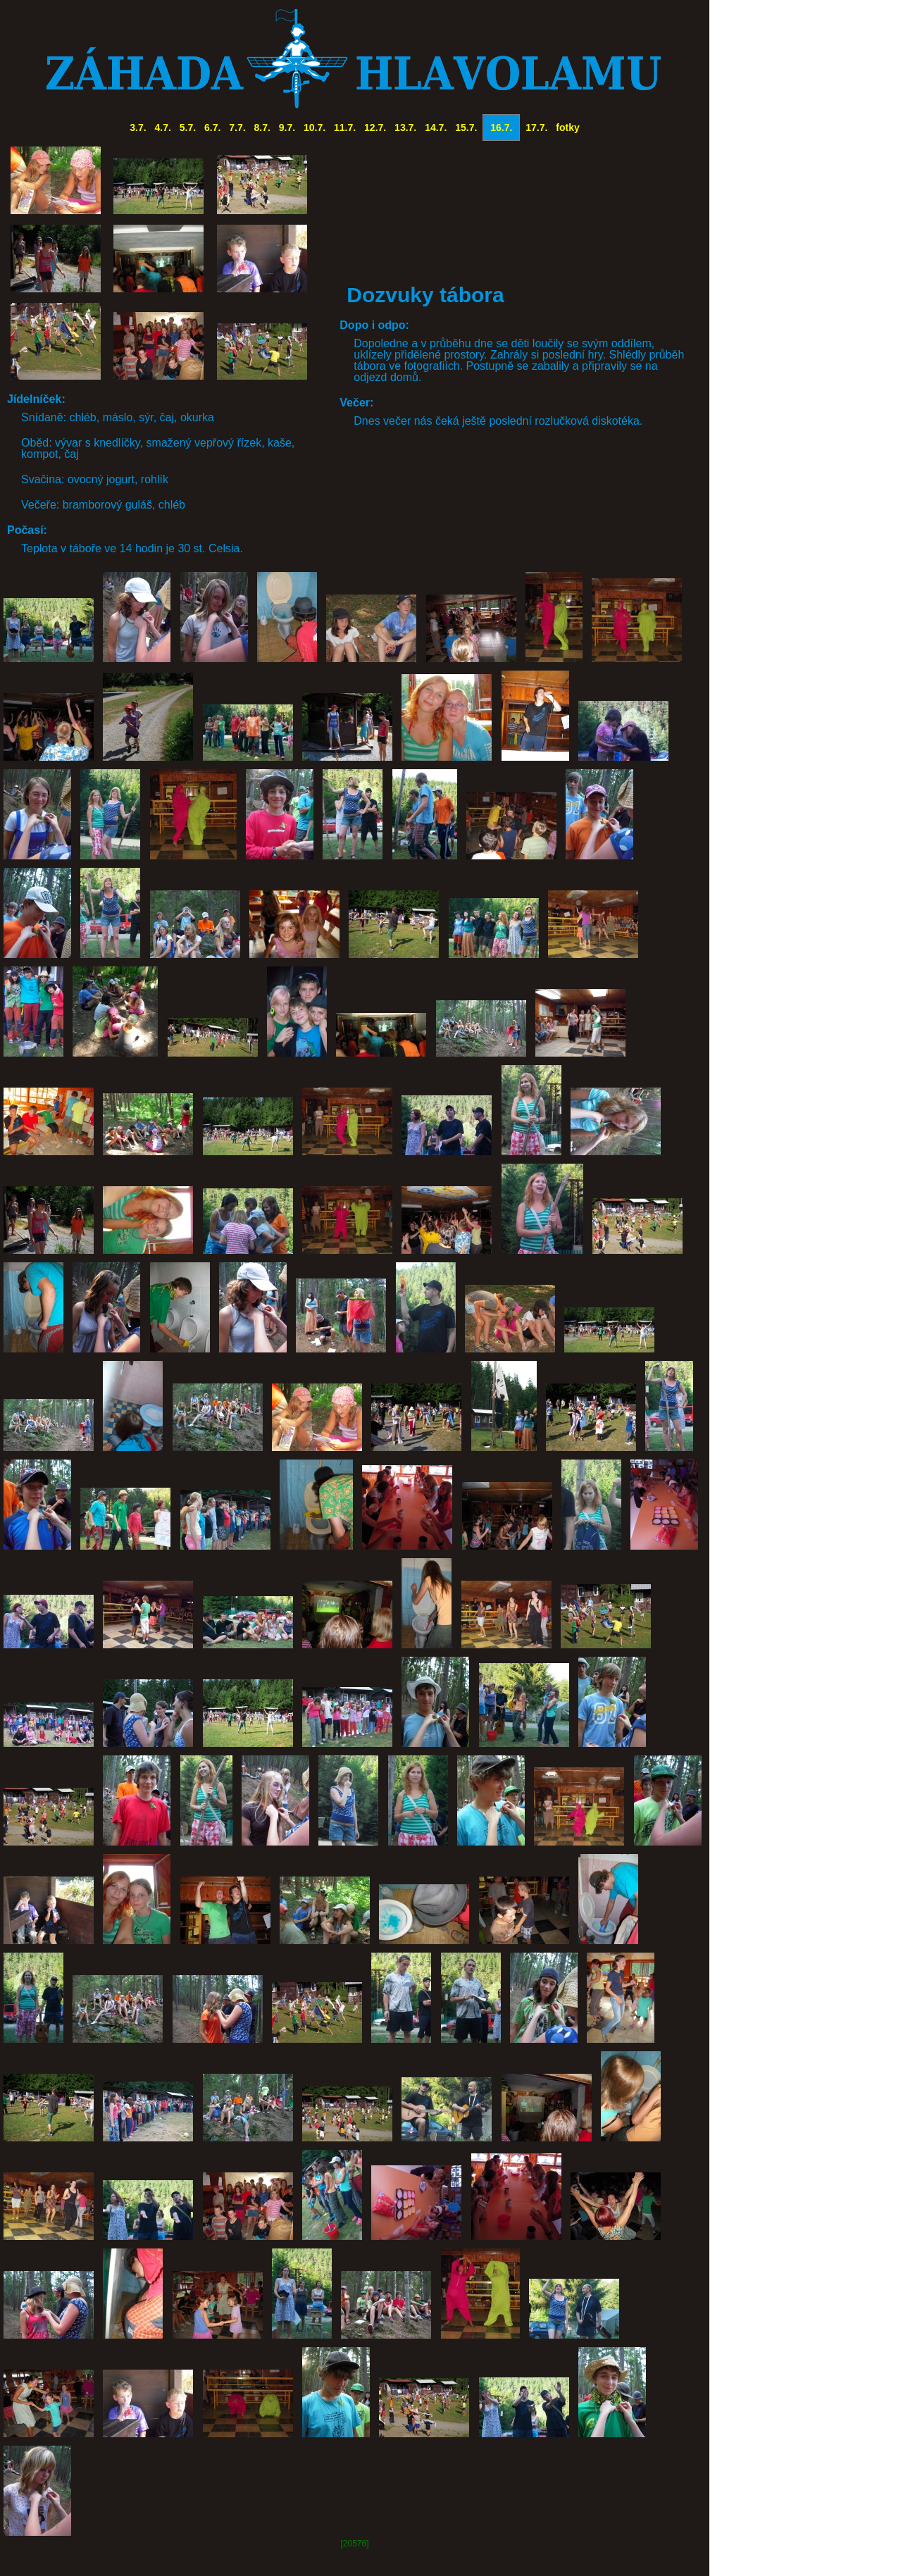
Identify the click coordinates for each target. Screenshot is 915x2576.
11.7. (345, 127)
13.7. (405, 127)
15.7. (466, 127)
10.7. (314, 127)
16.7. (501, 127)
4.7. (163, 127)
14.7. (436, 127)
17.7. (536, 127)
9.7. (287, 127)
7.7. (237, 127)
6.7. (212, 127)
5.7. (188, 127)
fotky (567, 127)
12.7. (375, 127)
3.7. (138, 127)
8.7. (262, 127)
